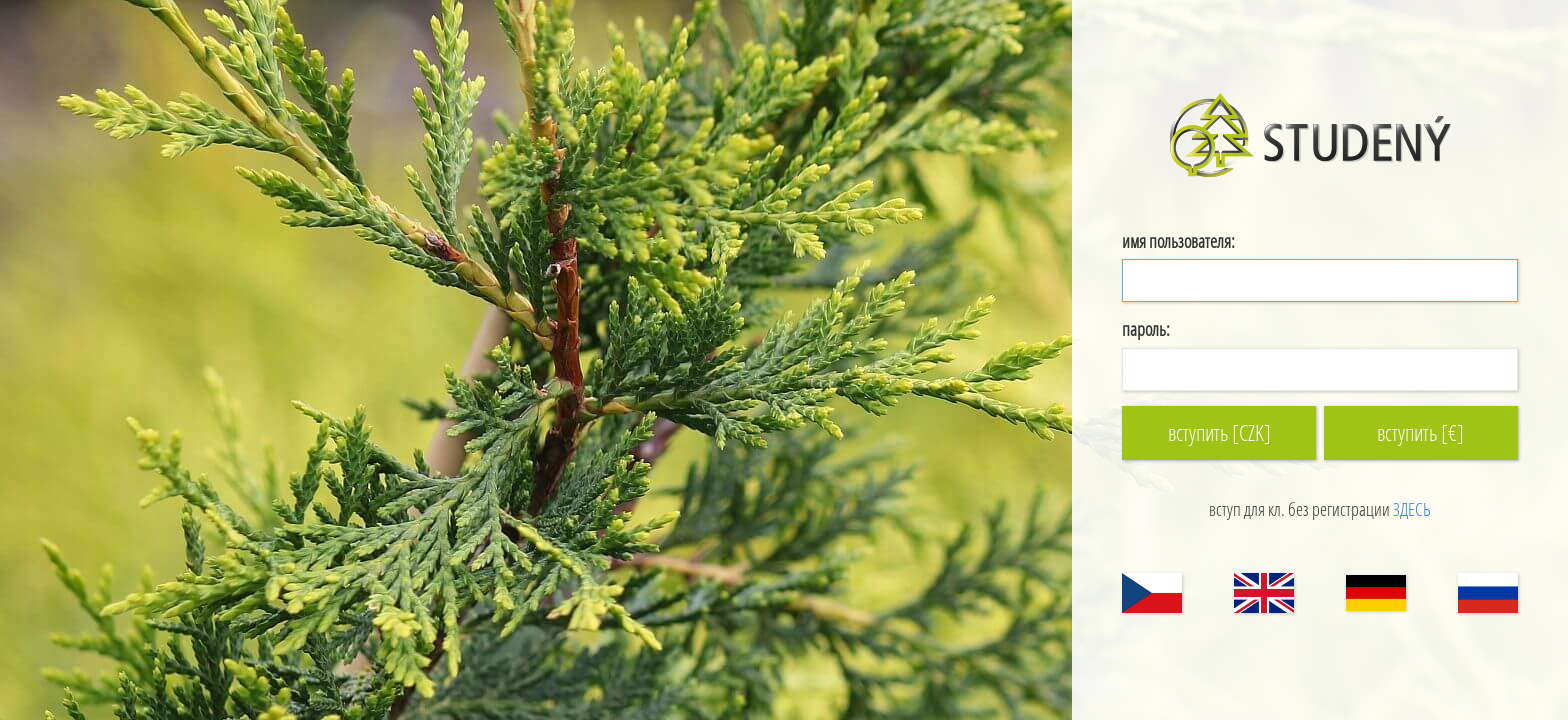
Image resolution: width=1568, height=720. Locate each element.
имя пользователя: (1178, 241)
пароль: (1146, 329)
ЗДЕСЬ (1412, 509)
